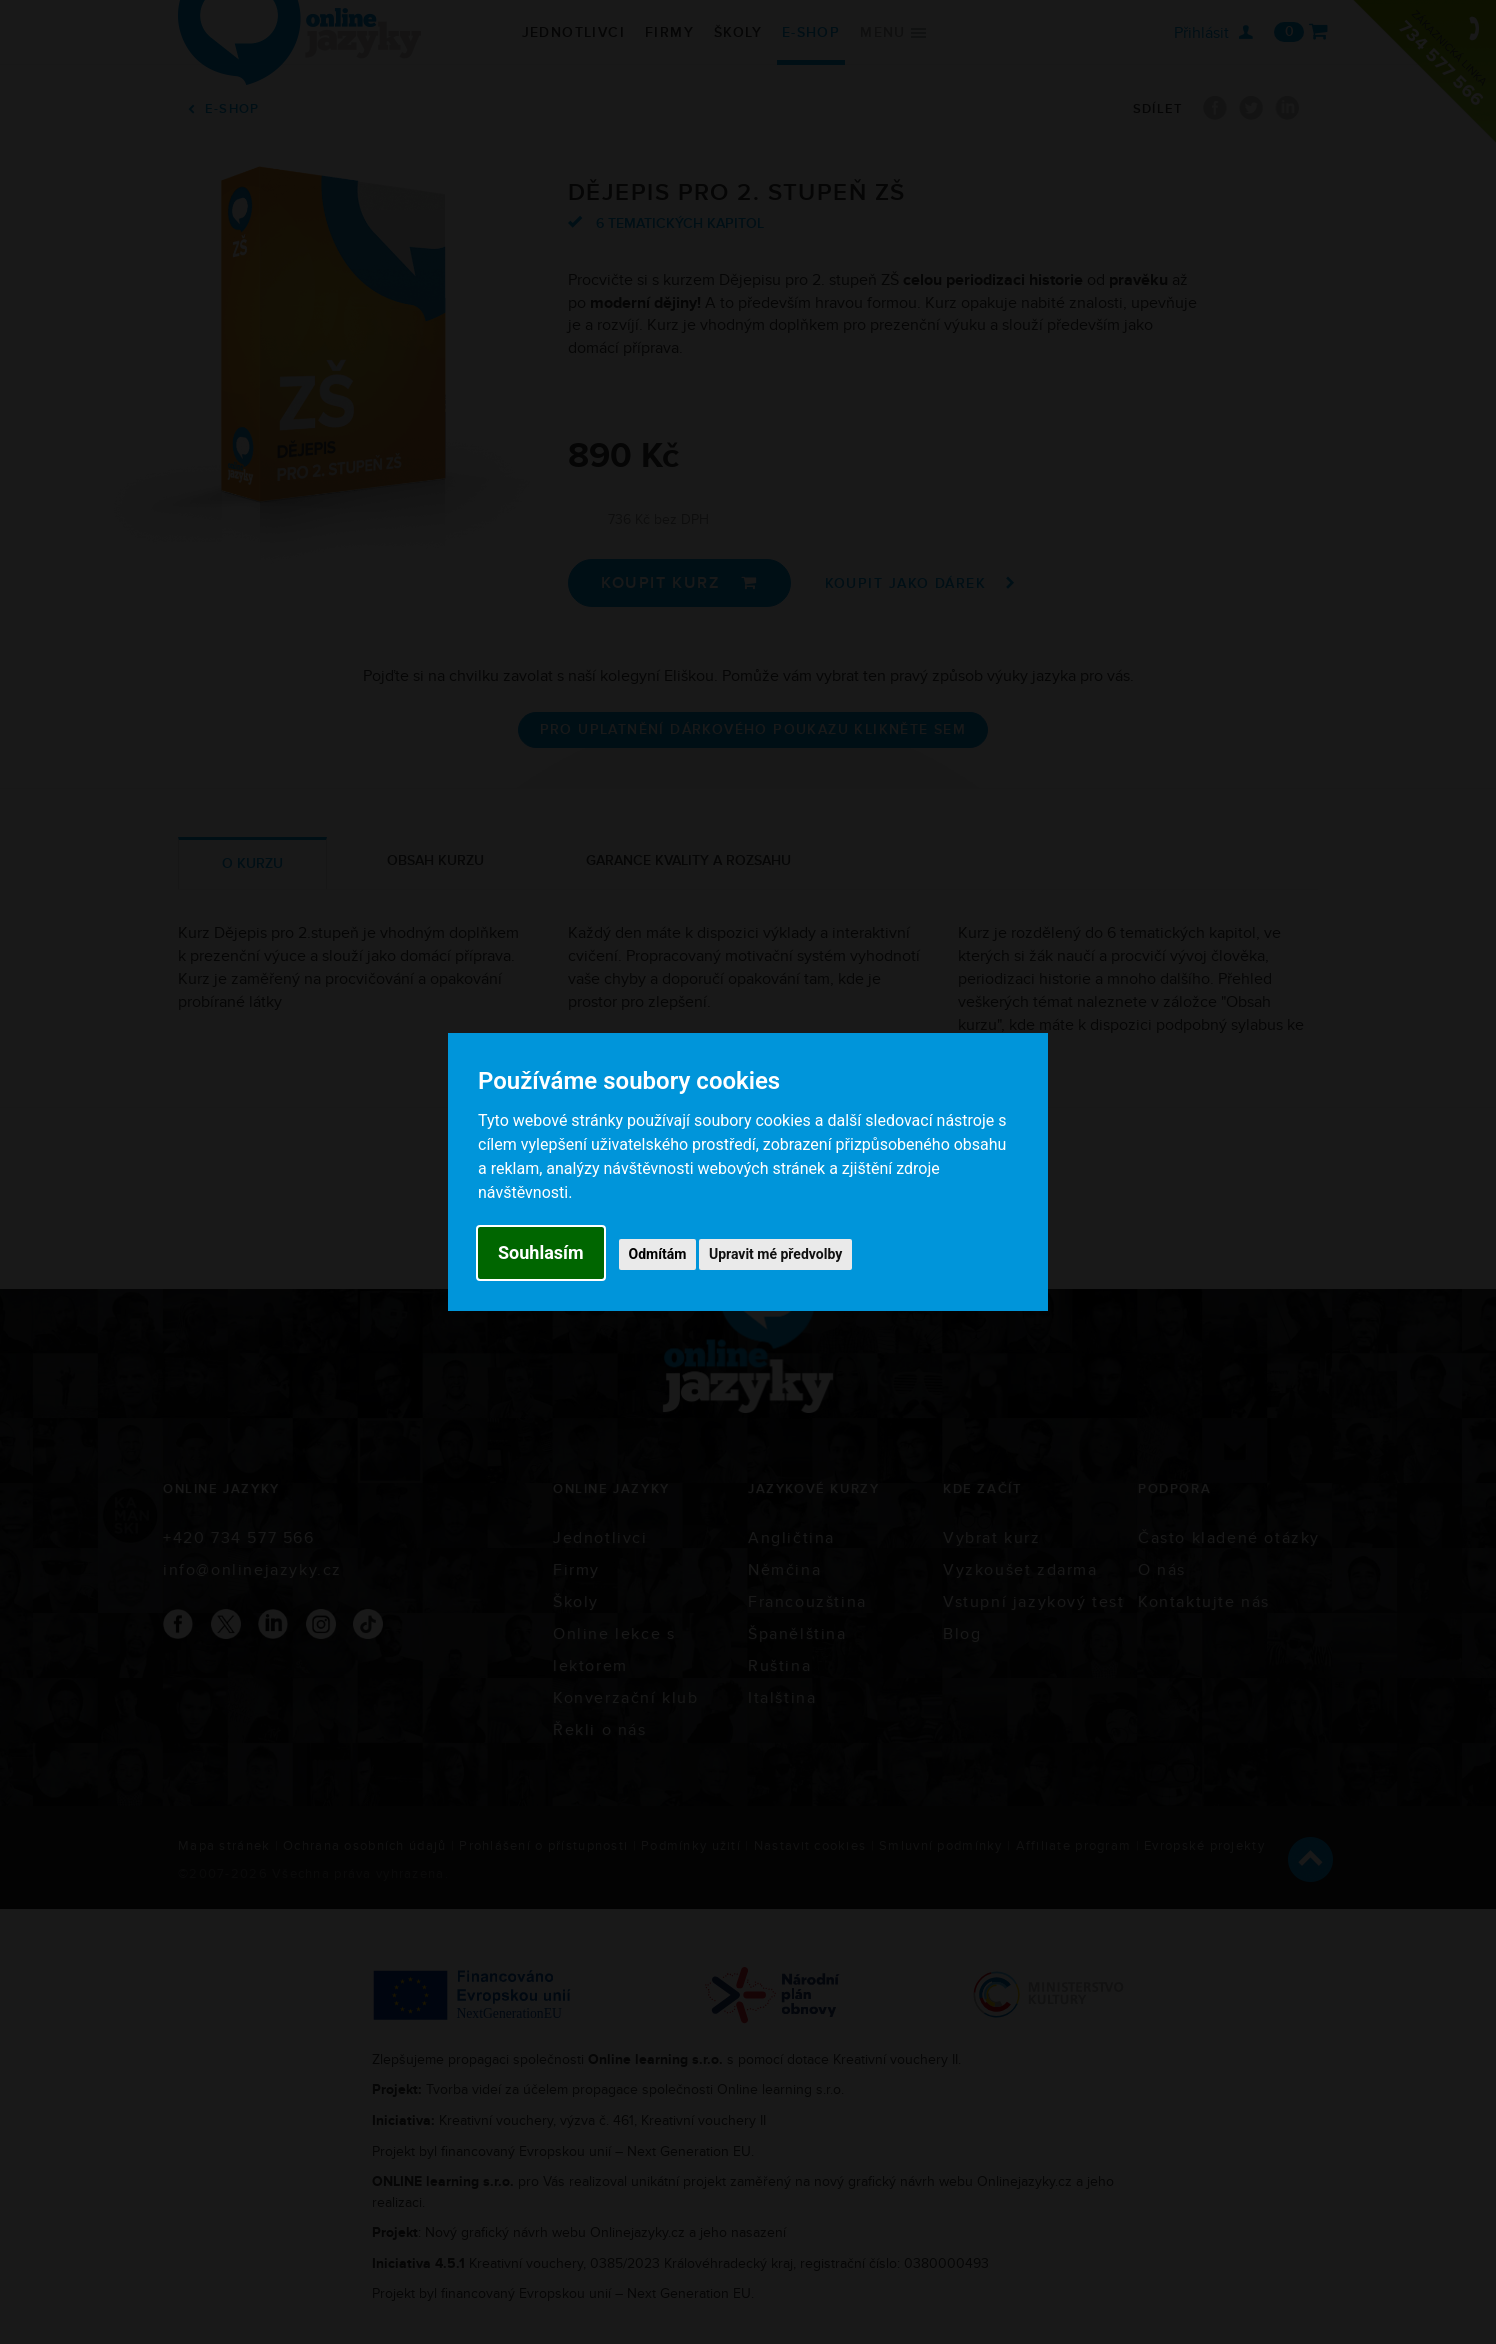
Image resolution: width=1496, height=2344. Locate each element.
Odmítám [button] (658, 1254)
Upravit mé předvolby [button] (775, 1254)
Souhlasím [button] (541, 1252)
